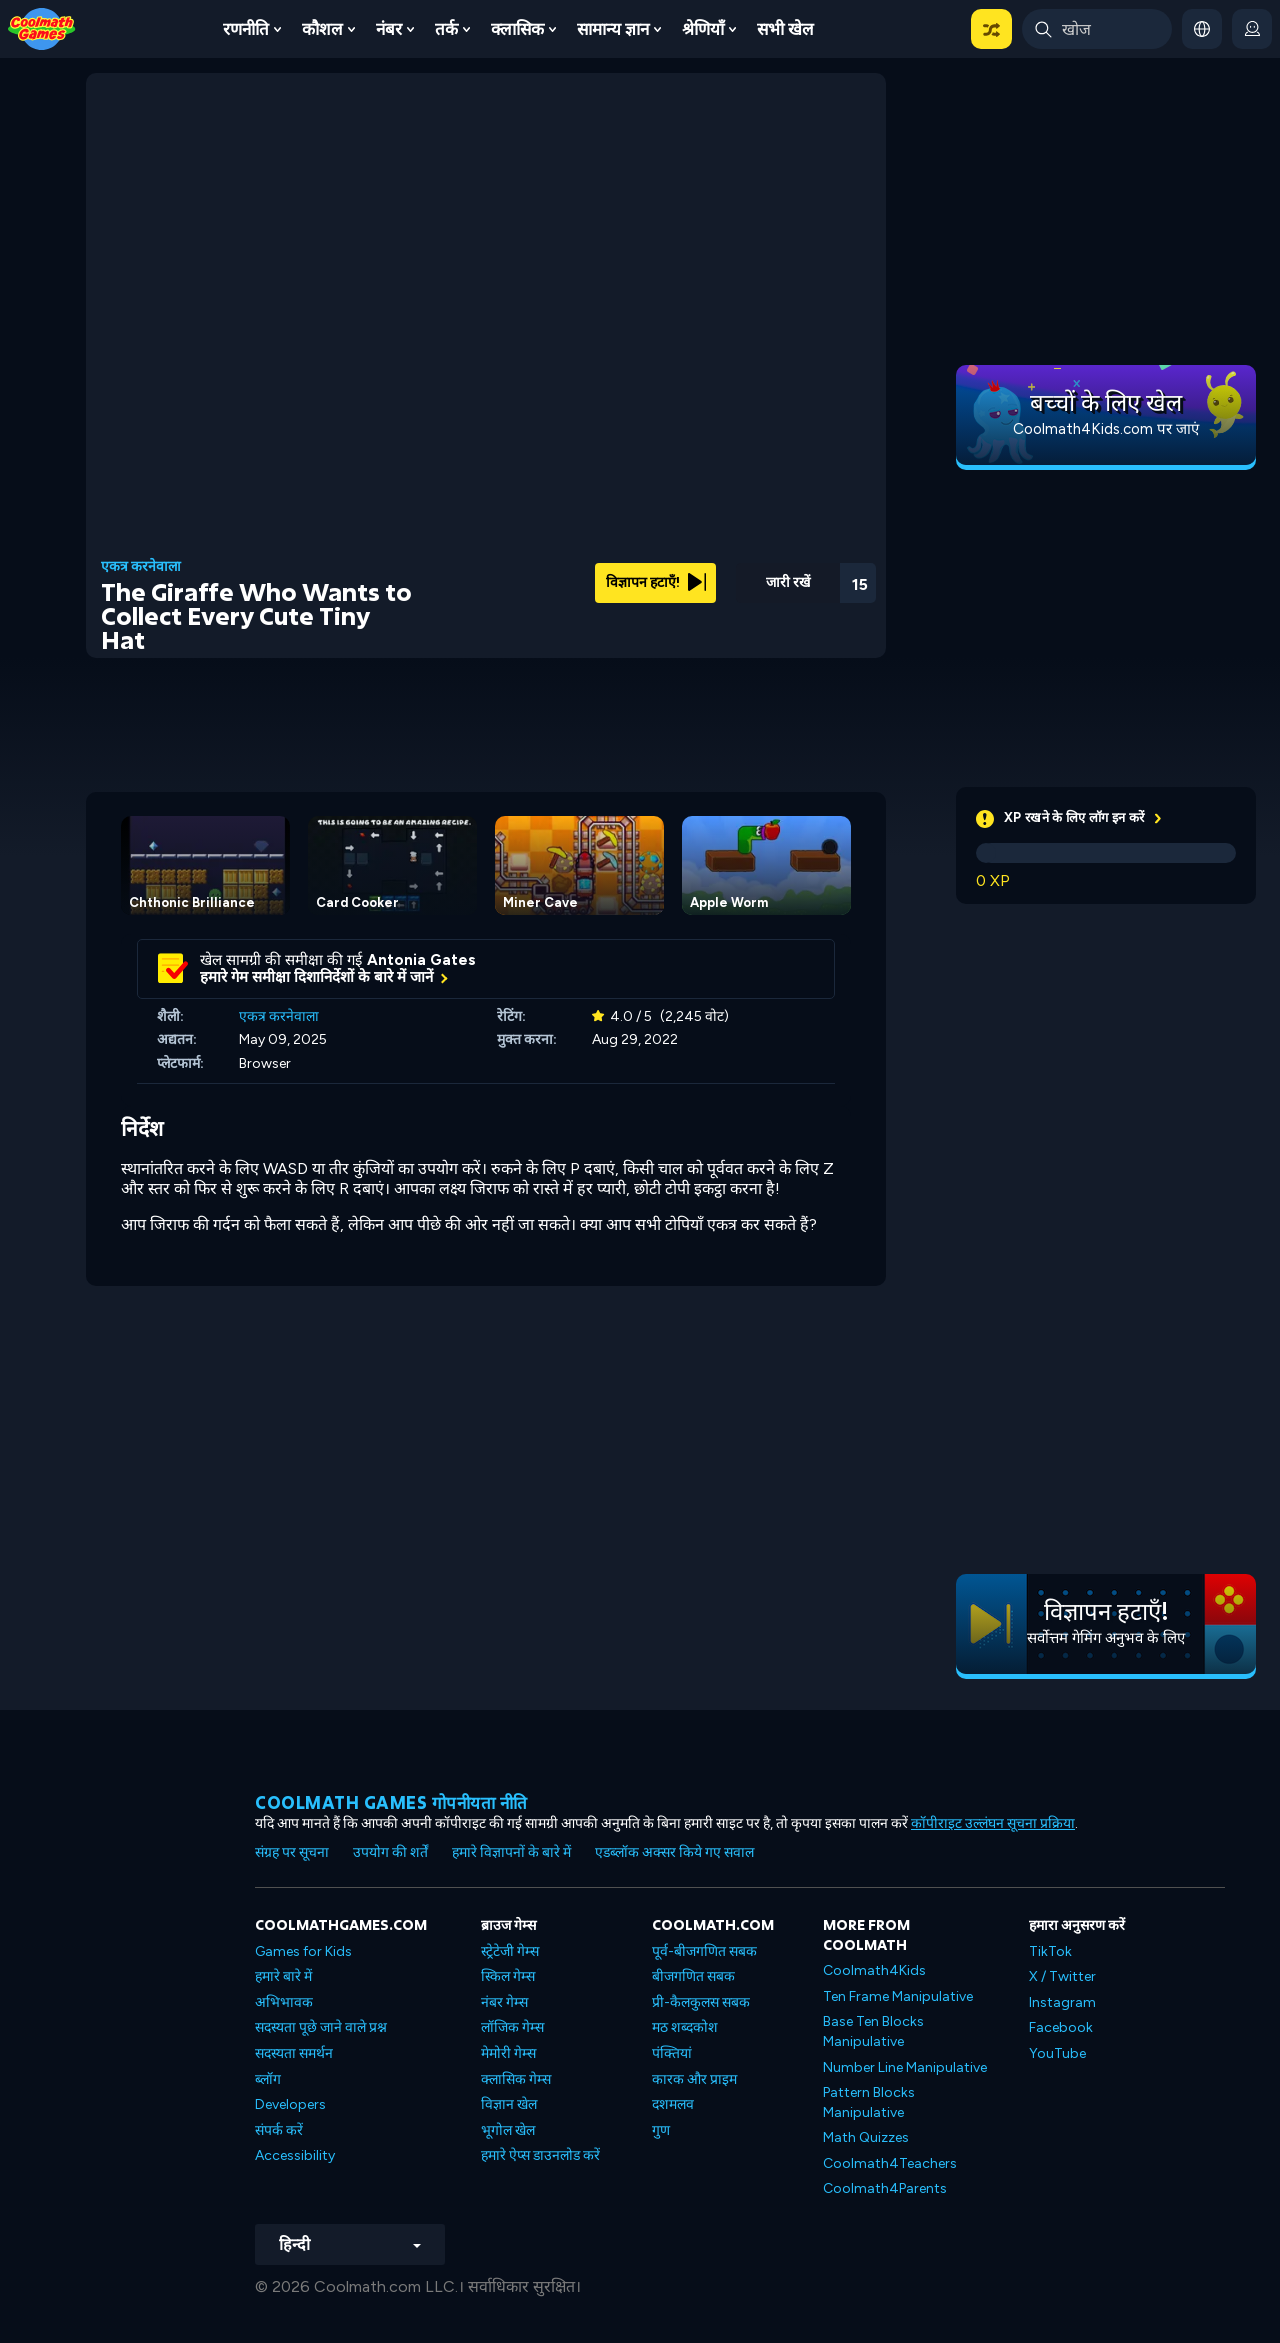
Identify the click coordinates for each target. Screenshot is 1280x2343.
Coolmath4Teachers (890, 2163)
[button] (991, 29)
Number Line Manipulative (905, 2067)
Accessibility (295, 2155)
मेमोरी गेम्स (508, 2053)
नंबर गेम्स (504, 2002)
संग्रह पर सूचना (292, 1852)
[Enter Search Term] (1097, 29)
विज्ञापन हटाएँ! (656, 582)
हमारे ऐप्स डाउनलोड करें (540, 2155)
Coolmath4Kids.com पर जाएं (1106, 429)
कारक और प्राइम (694, 2079)
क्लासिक (517, 29)
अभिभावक (284, 2002)
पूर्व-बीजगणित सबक (704, 1951)
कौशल (322, 29)
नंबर (389, 29)
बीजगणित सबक (693, 1976)
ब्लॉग (268, 2079)
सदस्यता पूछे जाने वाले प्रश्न (321, 2027)
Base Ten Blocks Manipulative (873, 2031)
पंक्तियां (672, 2053)
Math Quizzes (866, 2137)
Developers (290, 2104)
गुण (661, 2130)
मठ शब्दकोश (685, 2027)
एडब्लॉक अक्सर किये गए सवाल (674, 1852)
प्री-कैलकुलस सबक (701, 2002)
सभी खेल (785, 29)
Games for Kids (303, 1951)
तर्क (446, 29)
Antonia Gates (421, 960)
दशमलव (673, 2104)
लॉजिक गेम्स (512, 2027)
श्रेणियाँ (703, 29)
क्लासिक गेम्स (516, 2079)
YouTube (1057, 2053)
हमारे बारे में (283, 1976)
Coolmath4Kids (874, 1970)
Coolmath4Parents (885, 2188)
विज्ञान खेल (509, 2104)
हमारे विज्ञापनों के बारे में (511, 1852)
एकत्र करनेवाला (141, 567)
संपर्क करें (279, 2130)
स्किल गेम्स (508, 1976)
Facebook (1061, 2027)
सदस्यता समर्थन (294, 2053)
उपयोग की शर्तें (390, 1852)
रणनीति (246, 29)
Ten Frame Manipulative (898, 1996)
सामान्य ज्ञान (613, 29)
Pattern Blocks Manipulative (869, 2102)
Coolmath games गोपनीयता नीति (391, 1802)
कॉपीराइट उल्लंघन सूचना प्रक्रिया (993, 1823)
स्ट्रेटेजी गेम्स (510, 1951)
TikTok (1050, 1951)
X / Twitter (1062, 1976)
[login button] (1252, 29)
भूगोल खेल (508, 2130)
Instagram (1062, 2002)
